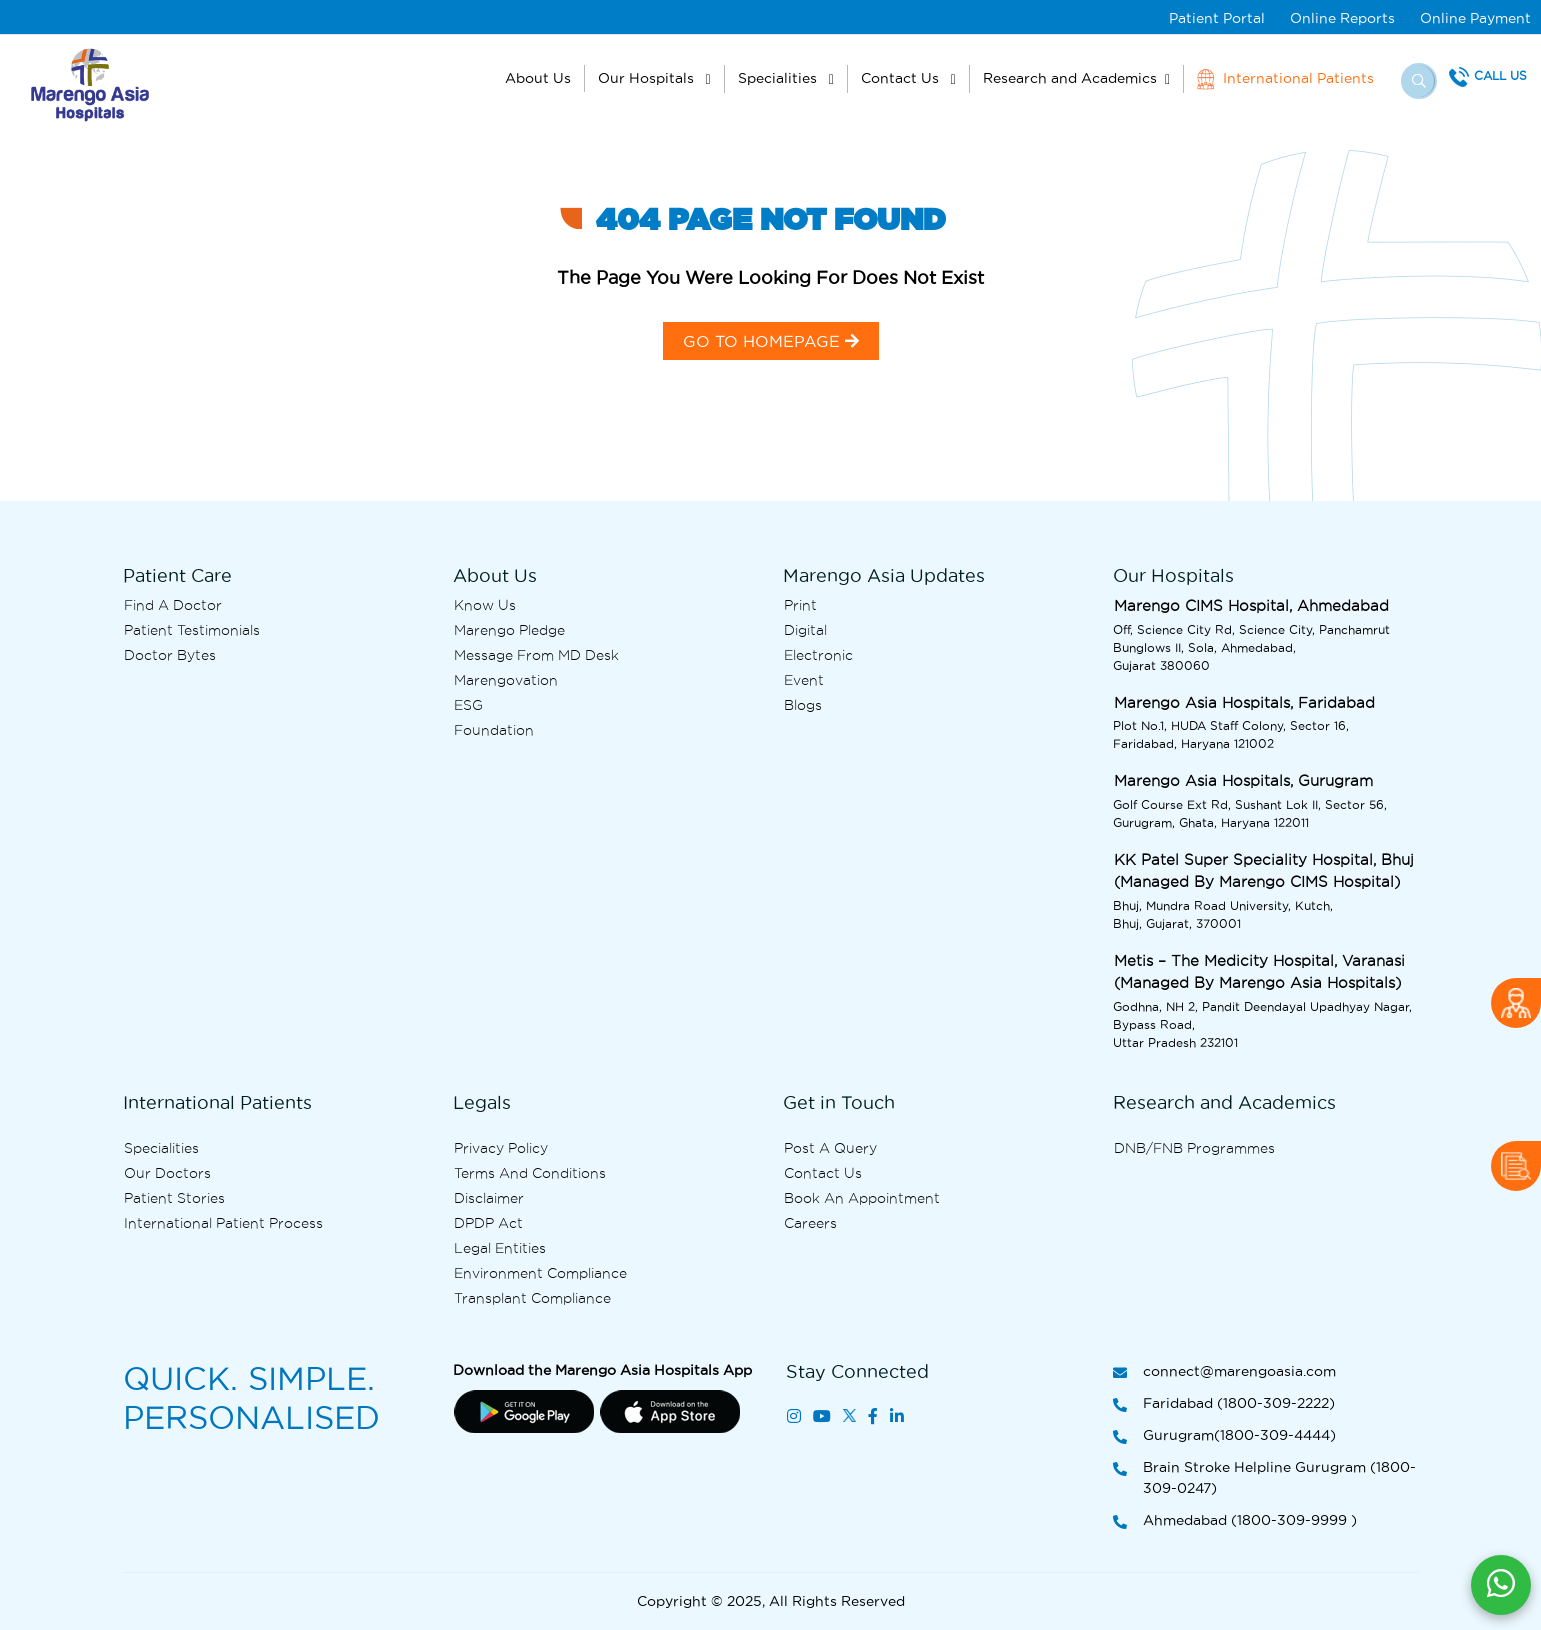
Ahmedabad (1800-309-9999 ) (1235, 1521)
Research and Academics (1070, 78)
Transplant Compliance (532, 1298)
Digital (805, 630)
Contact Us (902, 78)
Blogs (803, 705)
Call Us (1500, 75)
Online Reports (1342, 18)
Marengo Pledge (509, 630)
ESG (468, 705)
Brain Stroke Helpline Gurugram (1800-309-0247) (1264, 1479)
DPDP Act (488, 1223)
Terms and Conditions (530, 1173)
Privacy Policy (501, 1148)
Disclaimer (489, 1198)
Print (800, 605)
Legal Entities (500, 1248)
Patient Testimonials (192, 630)
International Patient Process (223, 1223)
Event (804, 680)
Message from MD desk (536, 655)
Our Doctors (167, 1173)
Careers (810, 1223)
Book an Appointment (862, 1198)
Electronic (818, 655)
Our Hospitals (648, 78)
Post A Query (830, 1148)
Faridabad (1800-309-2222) (1224, 1404)
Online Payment (1475, 18)
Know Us (485, 605)
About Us (538, 78)
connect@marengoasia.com (1224, 1372)
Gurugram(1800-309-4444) (1224, 1436)
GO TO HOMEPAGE (771, 341)
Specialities (779, 78)
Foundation (494, 730)
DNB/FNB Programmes (1194, 1148)
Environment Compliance (540, 1273)
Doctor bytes (170, 655)
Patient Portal (1217, 18)
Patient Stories (174, 1198)
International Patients (1285, 79)
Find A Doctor (173, 605)
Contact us (823, 1173)
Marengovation (506, 680)
